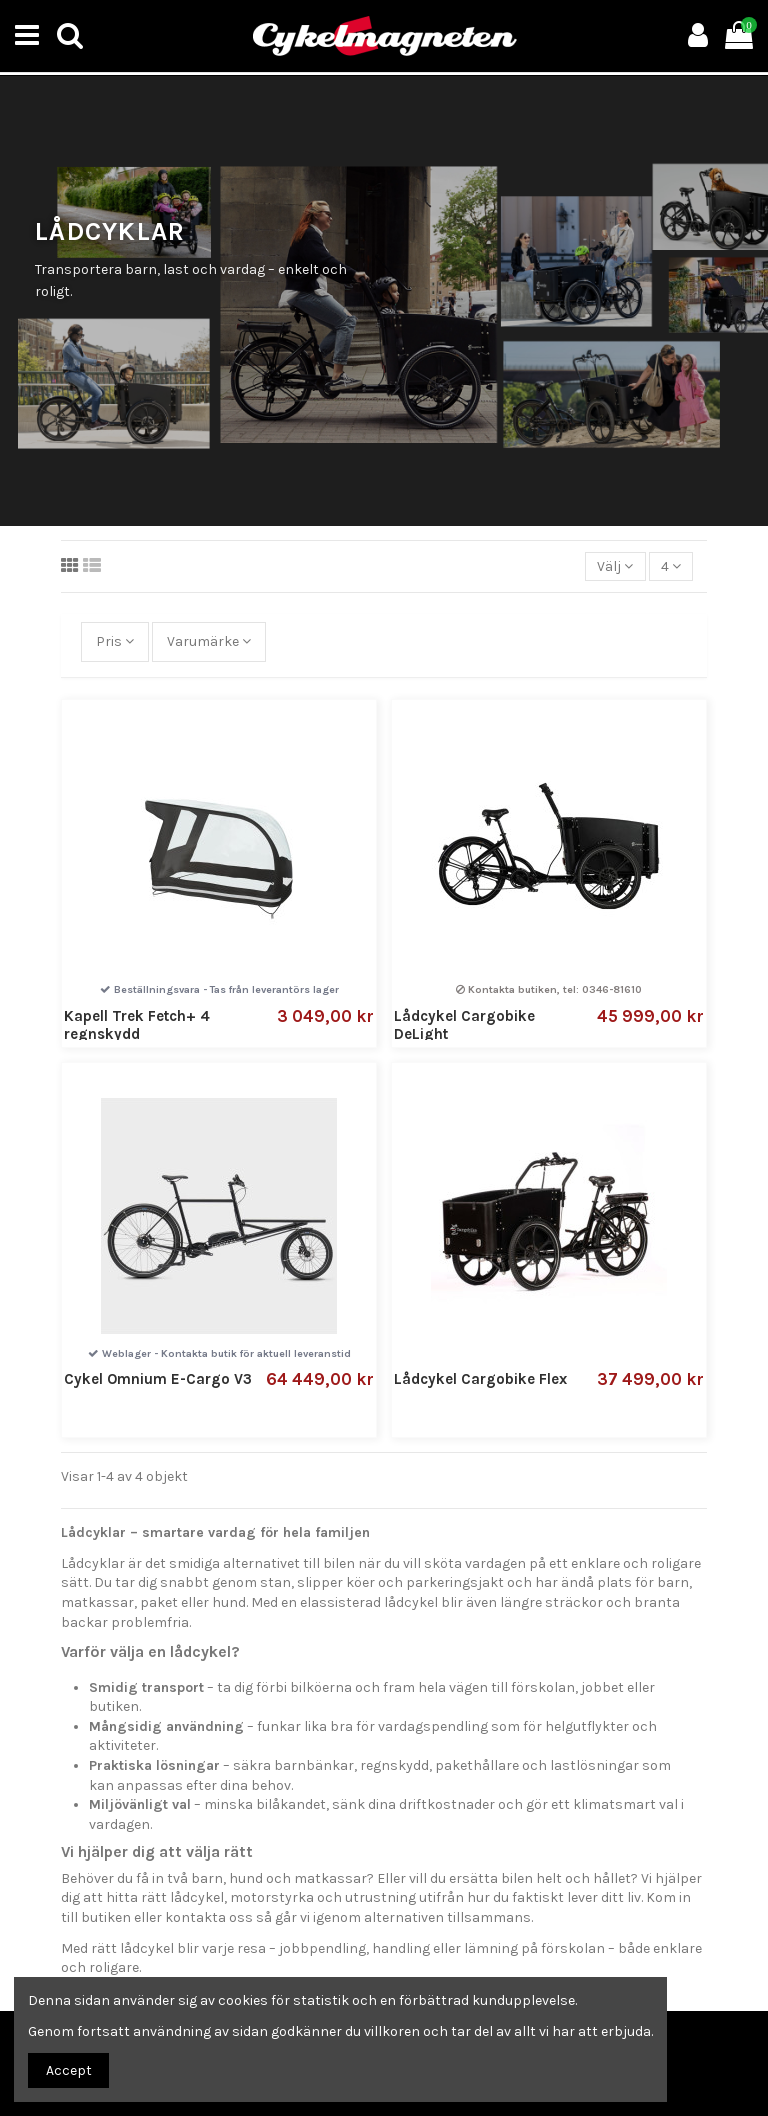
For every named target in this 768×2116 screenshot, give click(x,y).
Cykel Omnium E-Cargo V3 (158, 1379)
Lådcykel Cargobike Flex (480, 1379)
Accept (69, 2070)
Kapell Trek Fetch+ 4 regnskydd (137, 1025)
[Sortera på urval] (615, 566)
